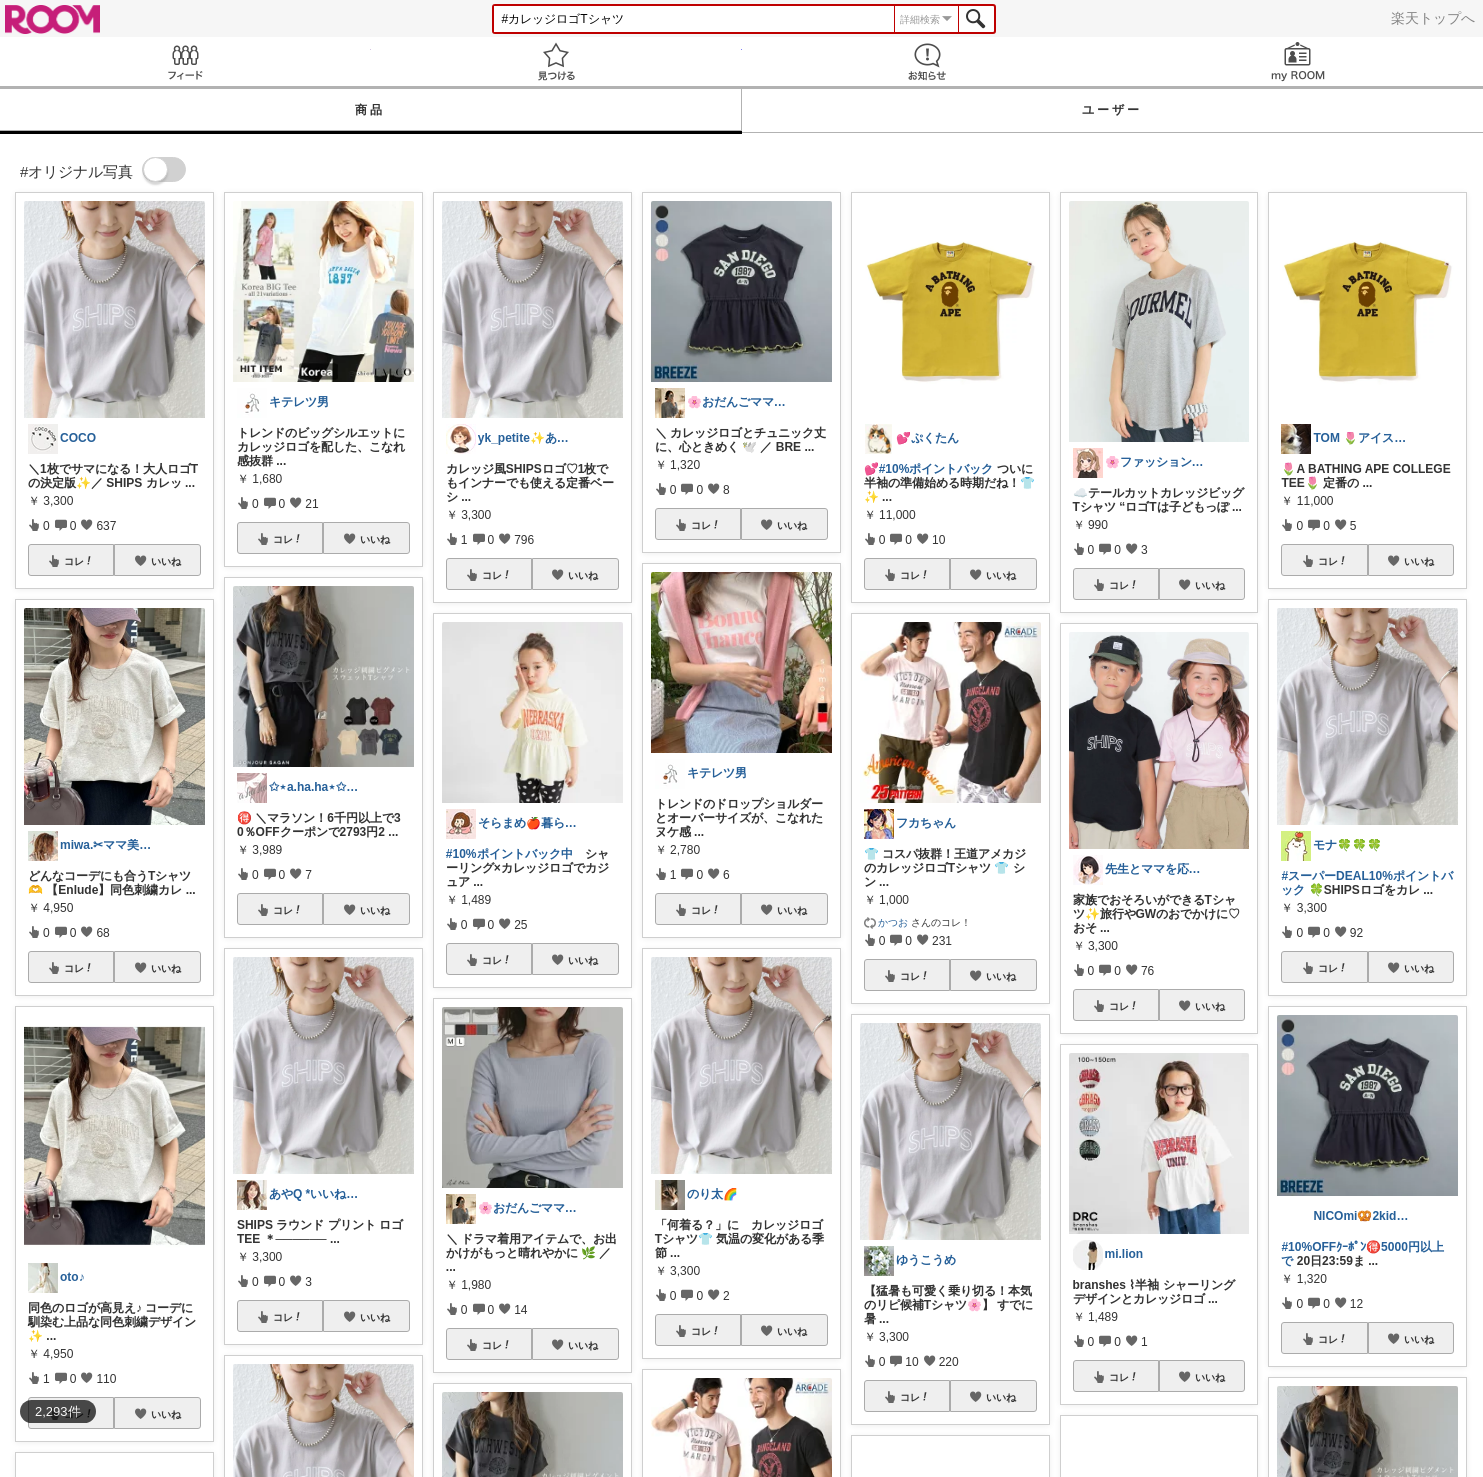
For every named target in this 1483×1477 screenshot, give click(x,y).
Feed (185, 61)
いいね (166, 561)
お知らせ (927, 61)
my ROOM (1297, 61)
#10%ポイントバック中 (509, 854)
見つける (556, 61)
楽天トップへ (1433, 18)
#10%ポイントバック (936, 469)
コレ (79, 561)
